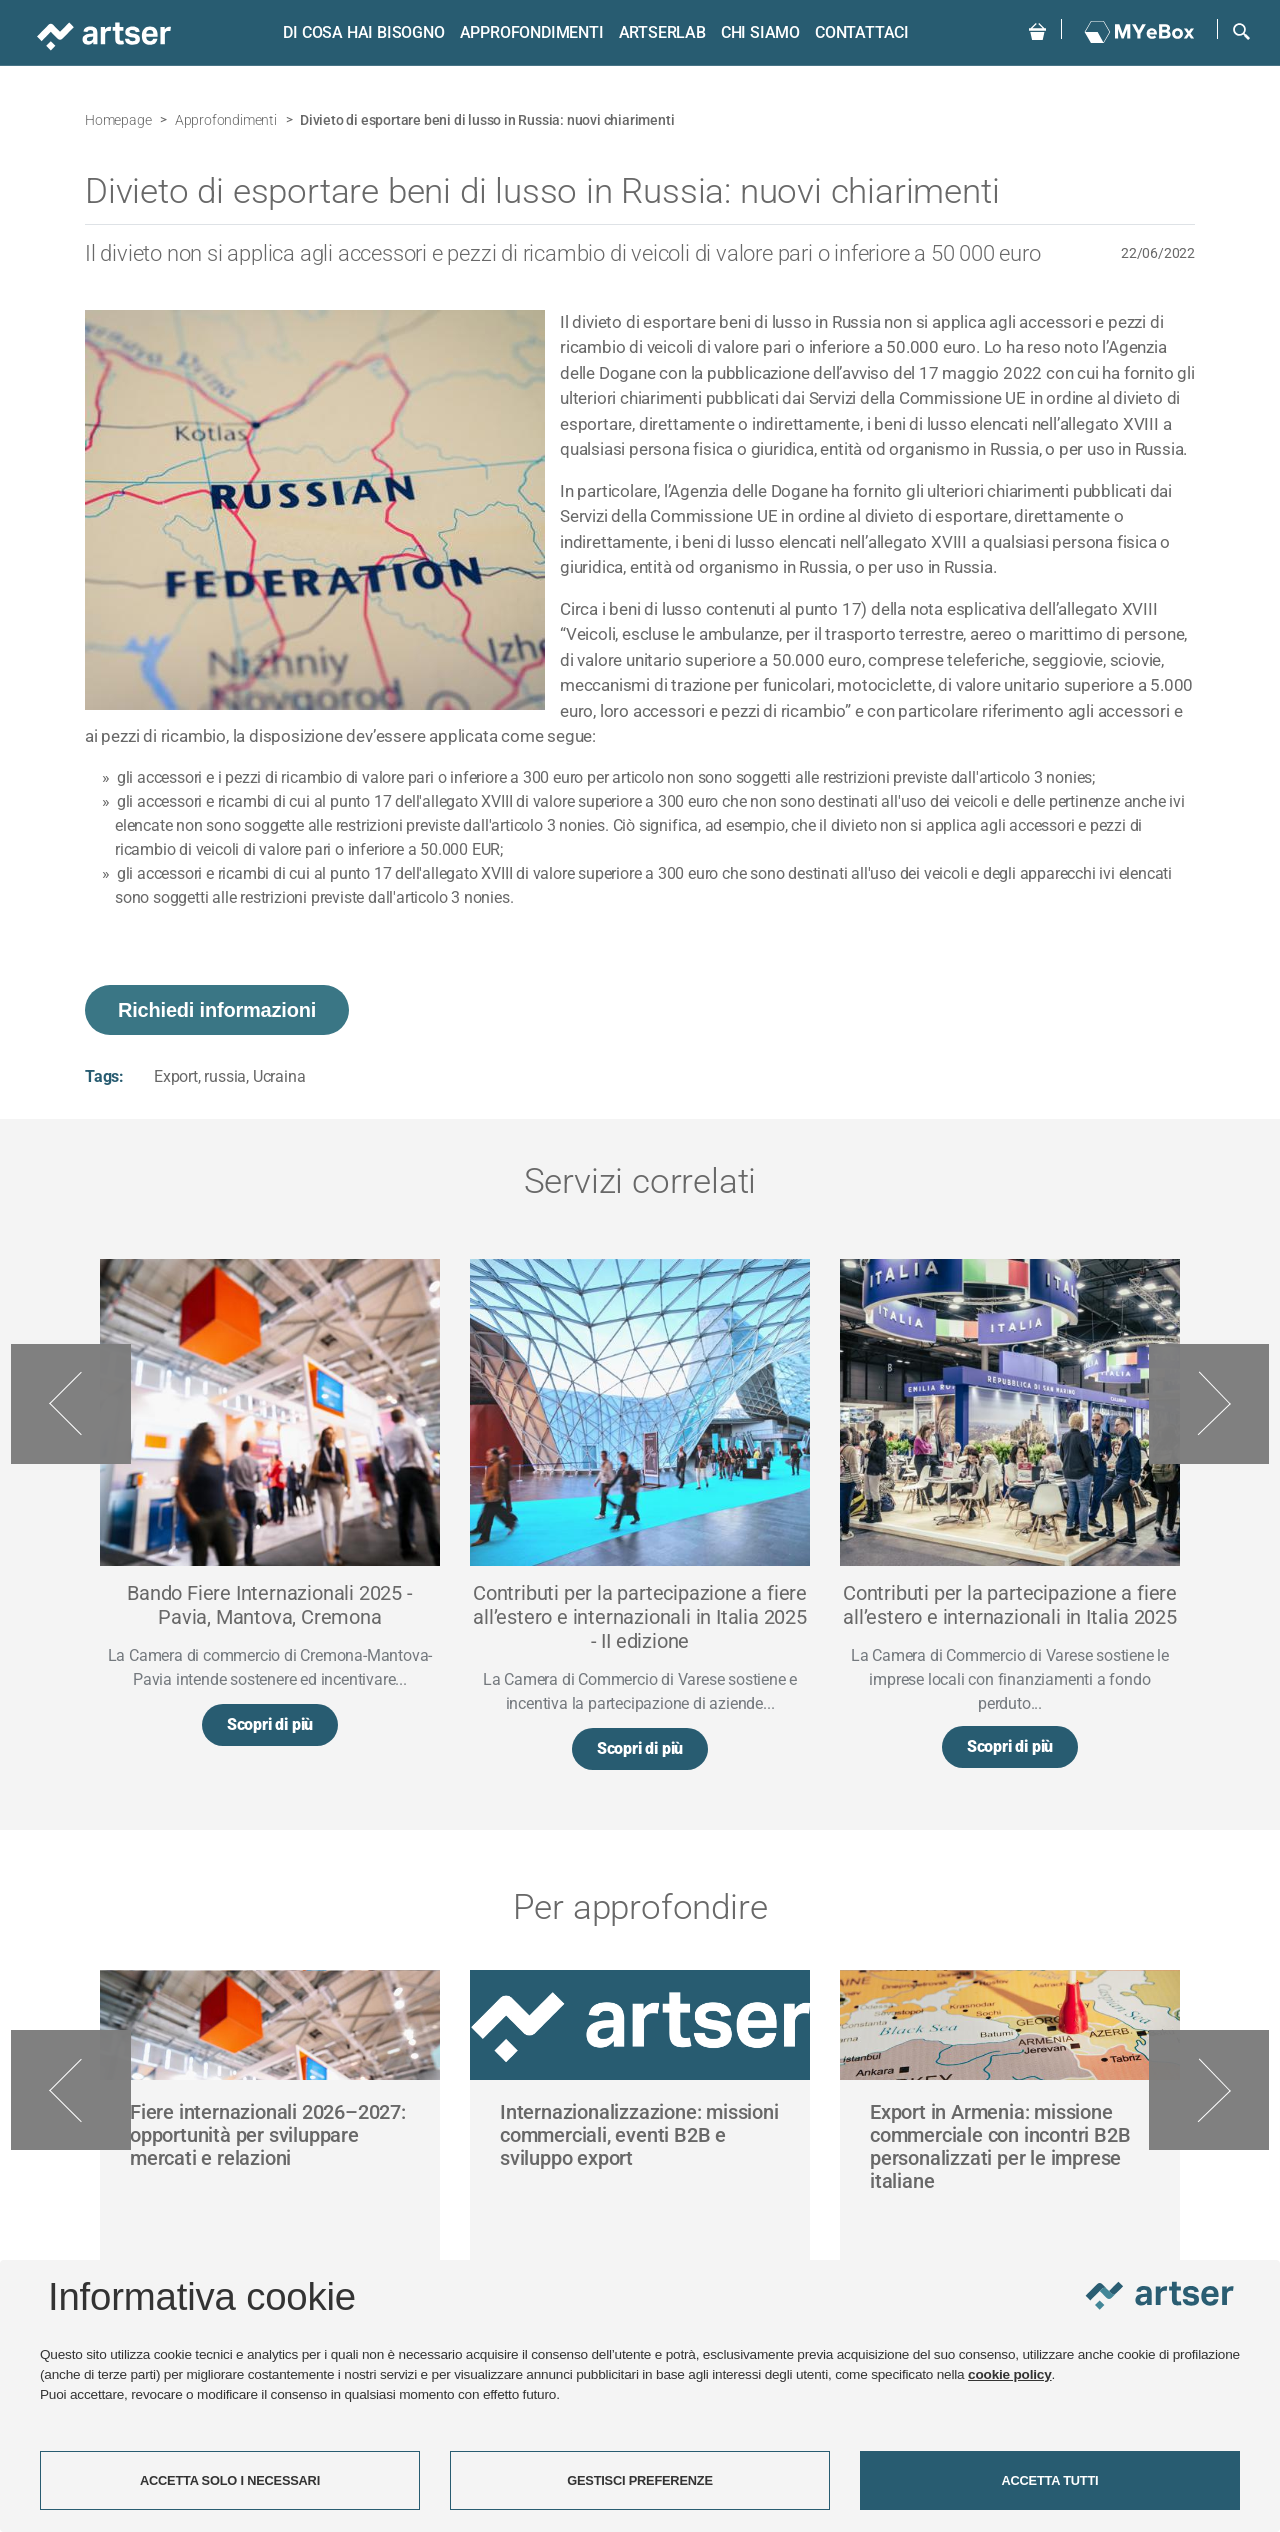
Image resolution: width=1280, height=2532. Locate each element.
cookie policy (1010, 2374)
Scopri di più (270, 1729)
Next (1209, 1405)
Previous (71, 1405)
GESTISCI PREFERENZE (640, 2480)
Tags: (104, 1076)
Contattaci (852, 32)
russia (225, 1076)
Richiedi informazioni (217, 1010)
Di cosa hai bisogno (353, 32)
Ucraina (279, 1076)
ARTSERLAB (652, 32)
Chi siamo (750, 32)
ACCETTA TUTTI (1050, 2480)
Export (176, 1076)
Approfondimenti (522, 32)
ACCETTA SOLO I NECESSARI (230, 2480)
